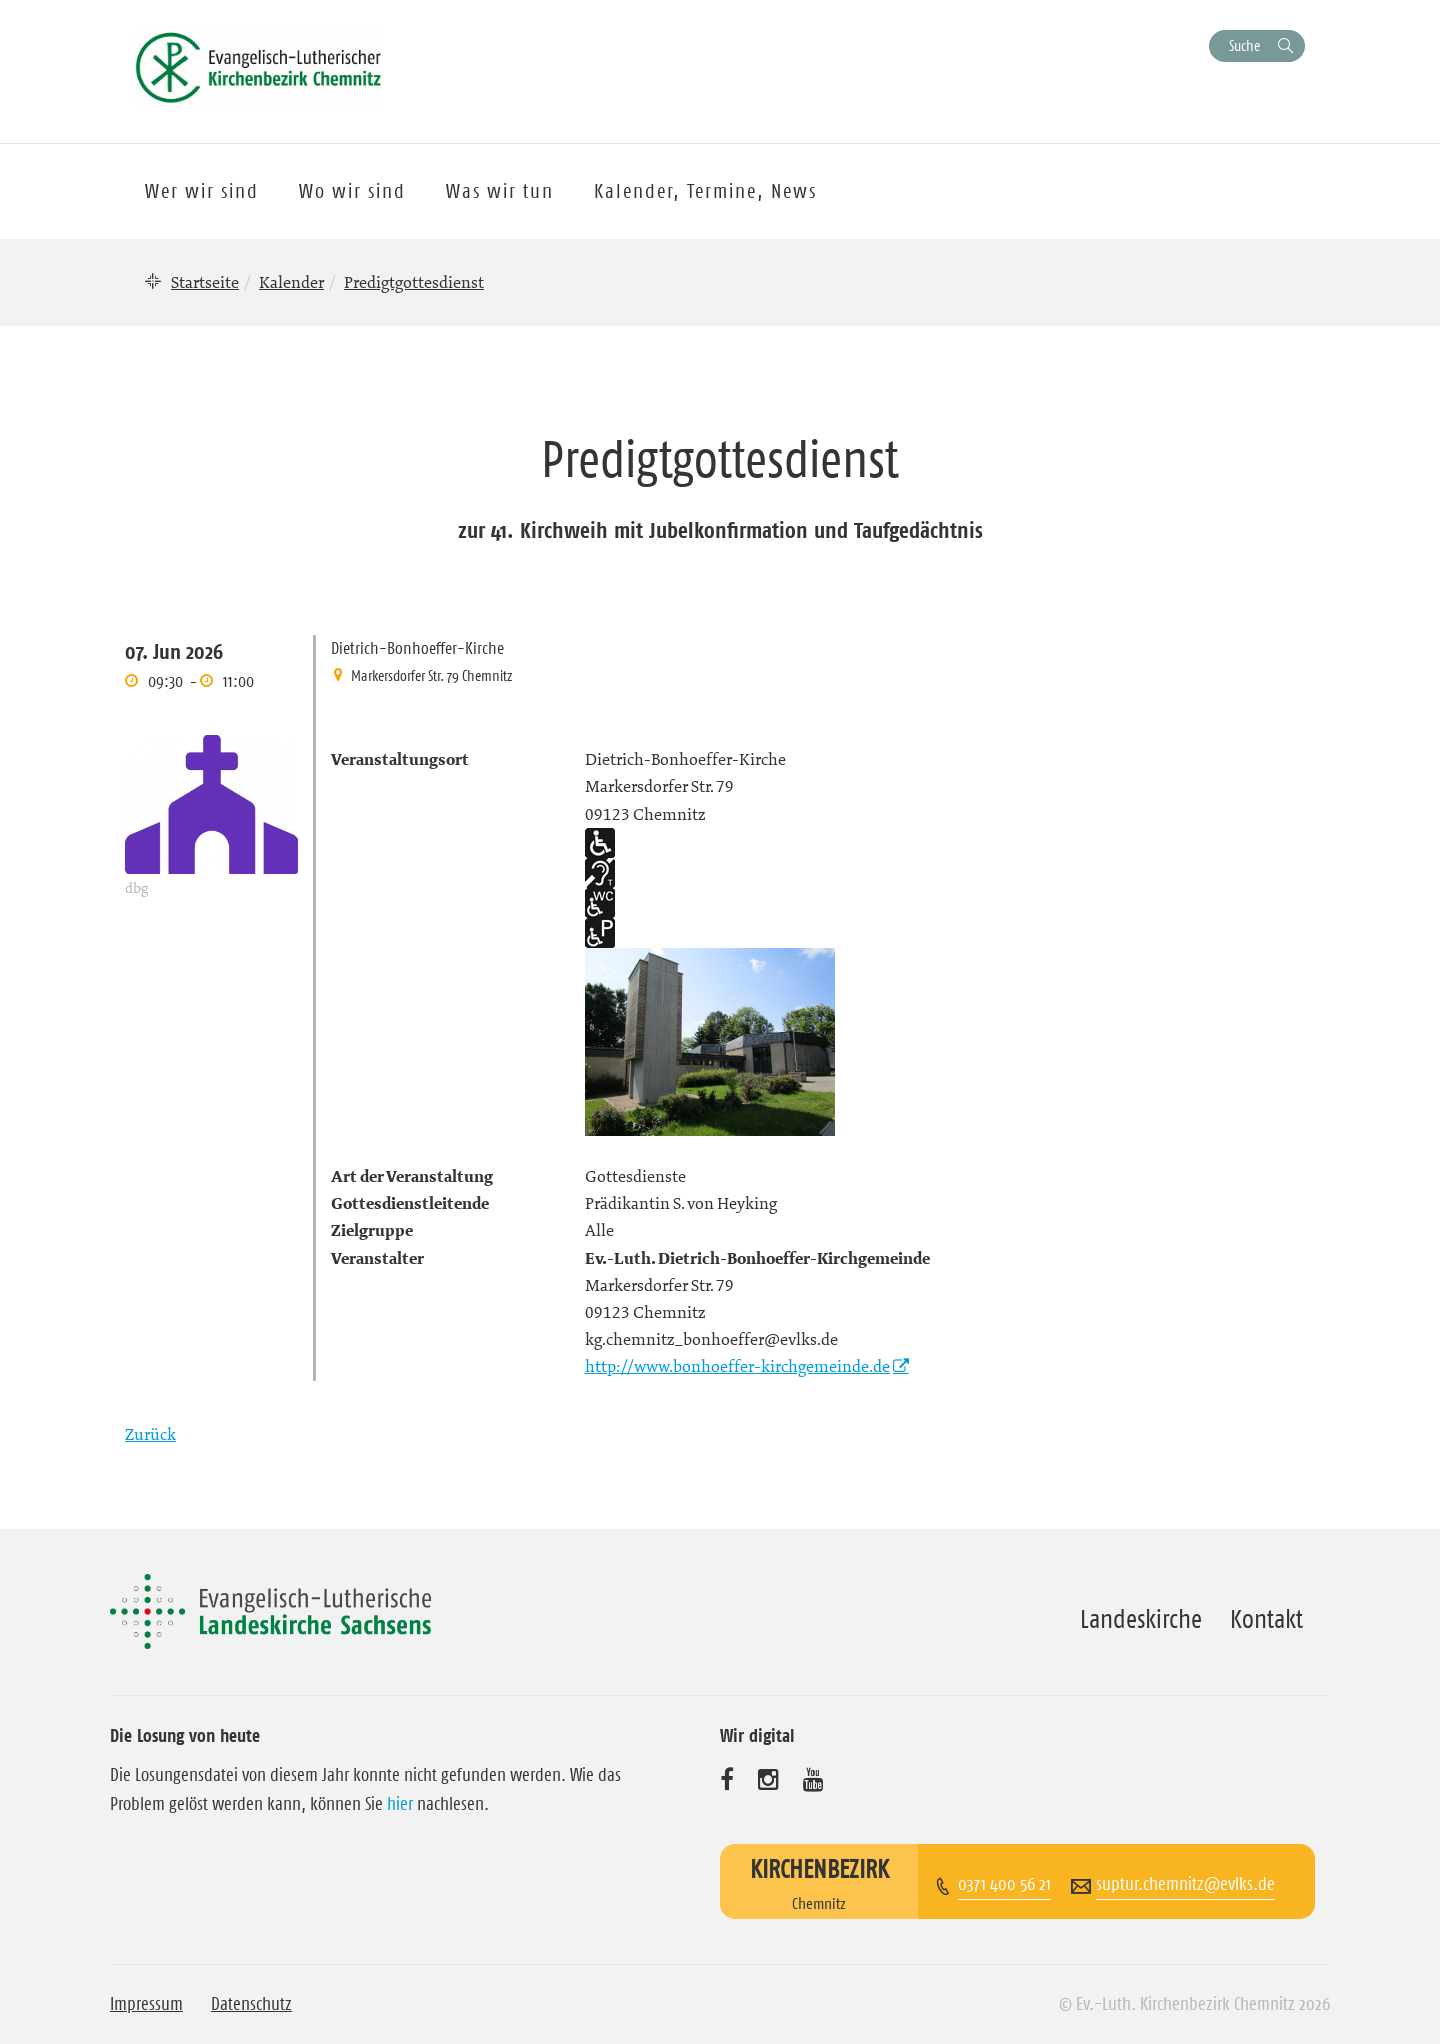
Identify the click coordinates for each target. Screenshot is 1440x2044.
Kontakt (1266, 1619)
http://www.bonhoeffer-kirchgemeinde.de (737, 1366)
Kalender (291, 282)
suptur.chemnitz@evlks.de (1185, 1884)
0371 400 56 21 (1004, 1884)
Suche (1244, 45)
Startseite (205, 282)
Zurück (150, 1434)
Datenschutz (251, 2004)
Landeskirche (1141, 1619)
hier (400, 1804)
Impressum (146, 2004)
